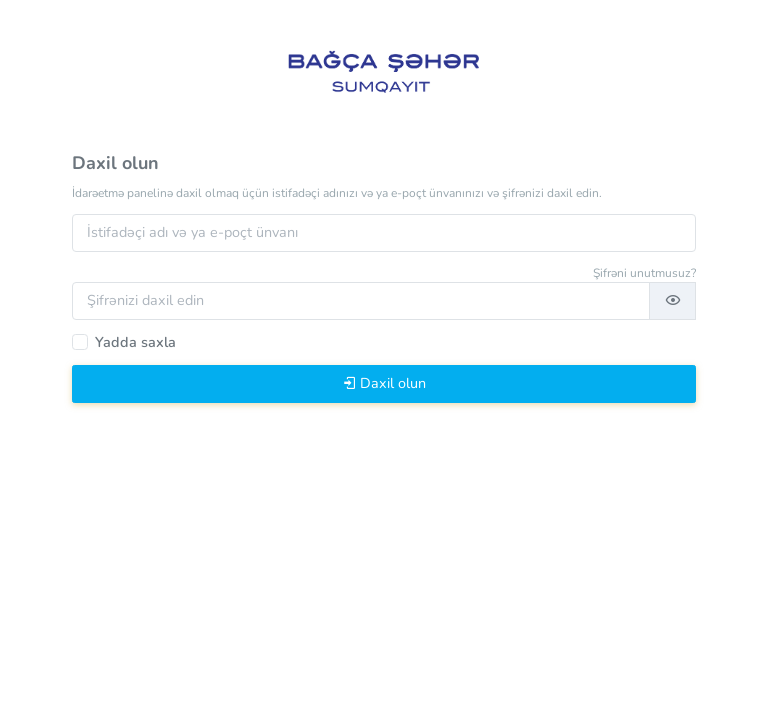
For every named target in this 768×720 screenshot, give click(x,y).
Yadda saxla (135, 342)
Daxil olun (384, 383)
